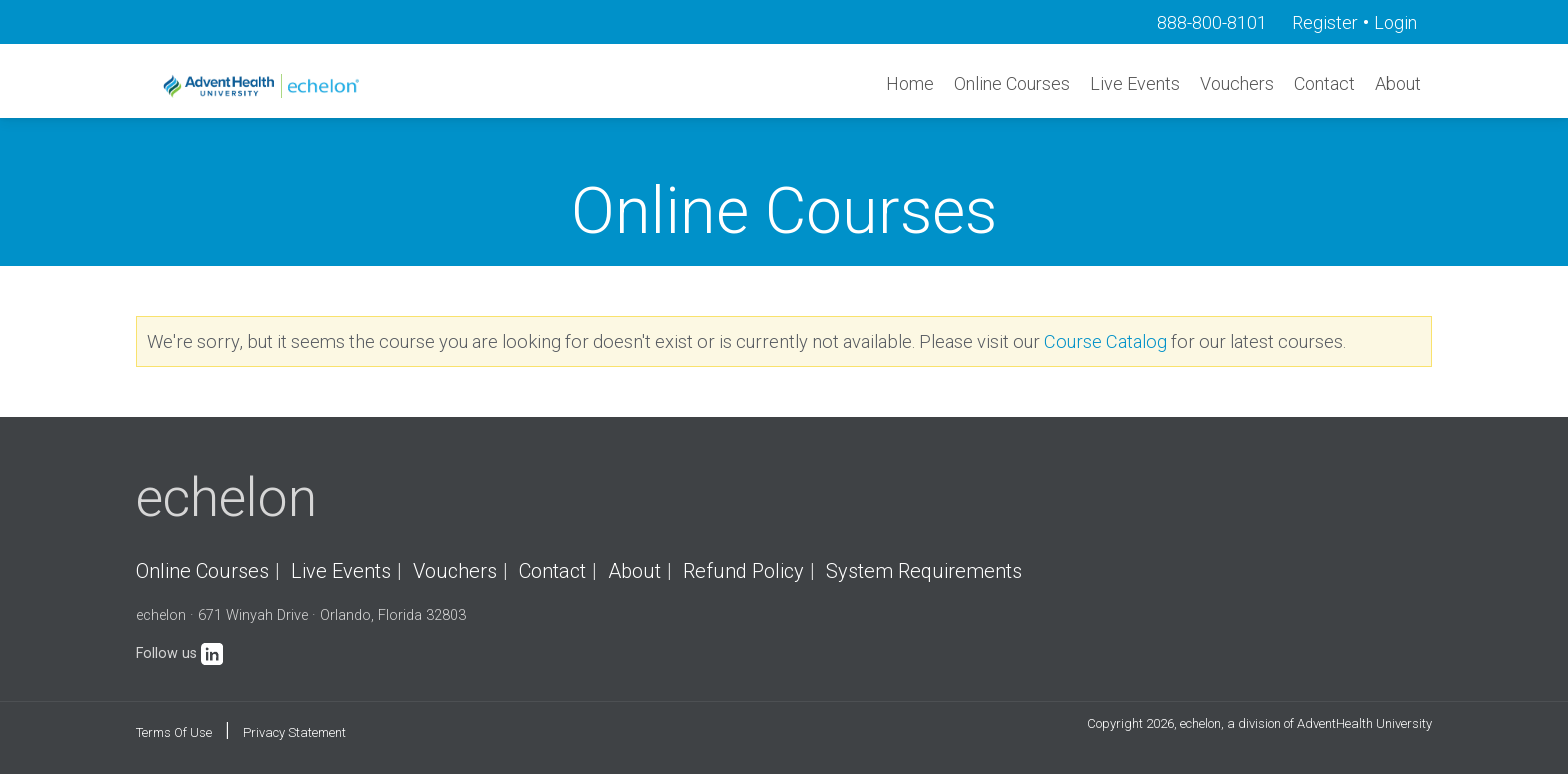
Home (910, 83)
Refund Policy (743, 571)
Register (1325, 22)
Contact (1324, 83)
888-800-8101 (1212, 22)
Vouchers (1237, 83)
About (1398, 83)
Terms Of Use (174, 732)
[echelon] (263, 85)
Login (1395, 22)
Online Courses (1012, 83)
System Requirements (924, 571)
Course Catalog (1105, 341)
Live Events (1135, 83)
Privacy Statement (294, 732)
